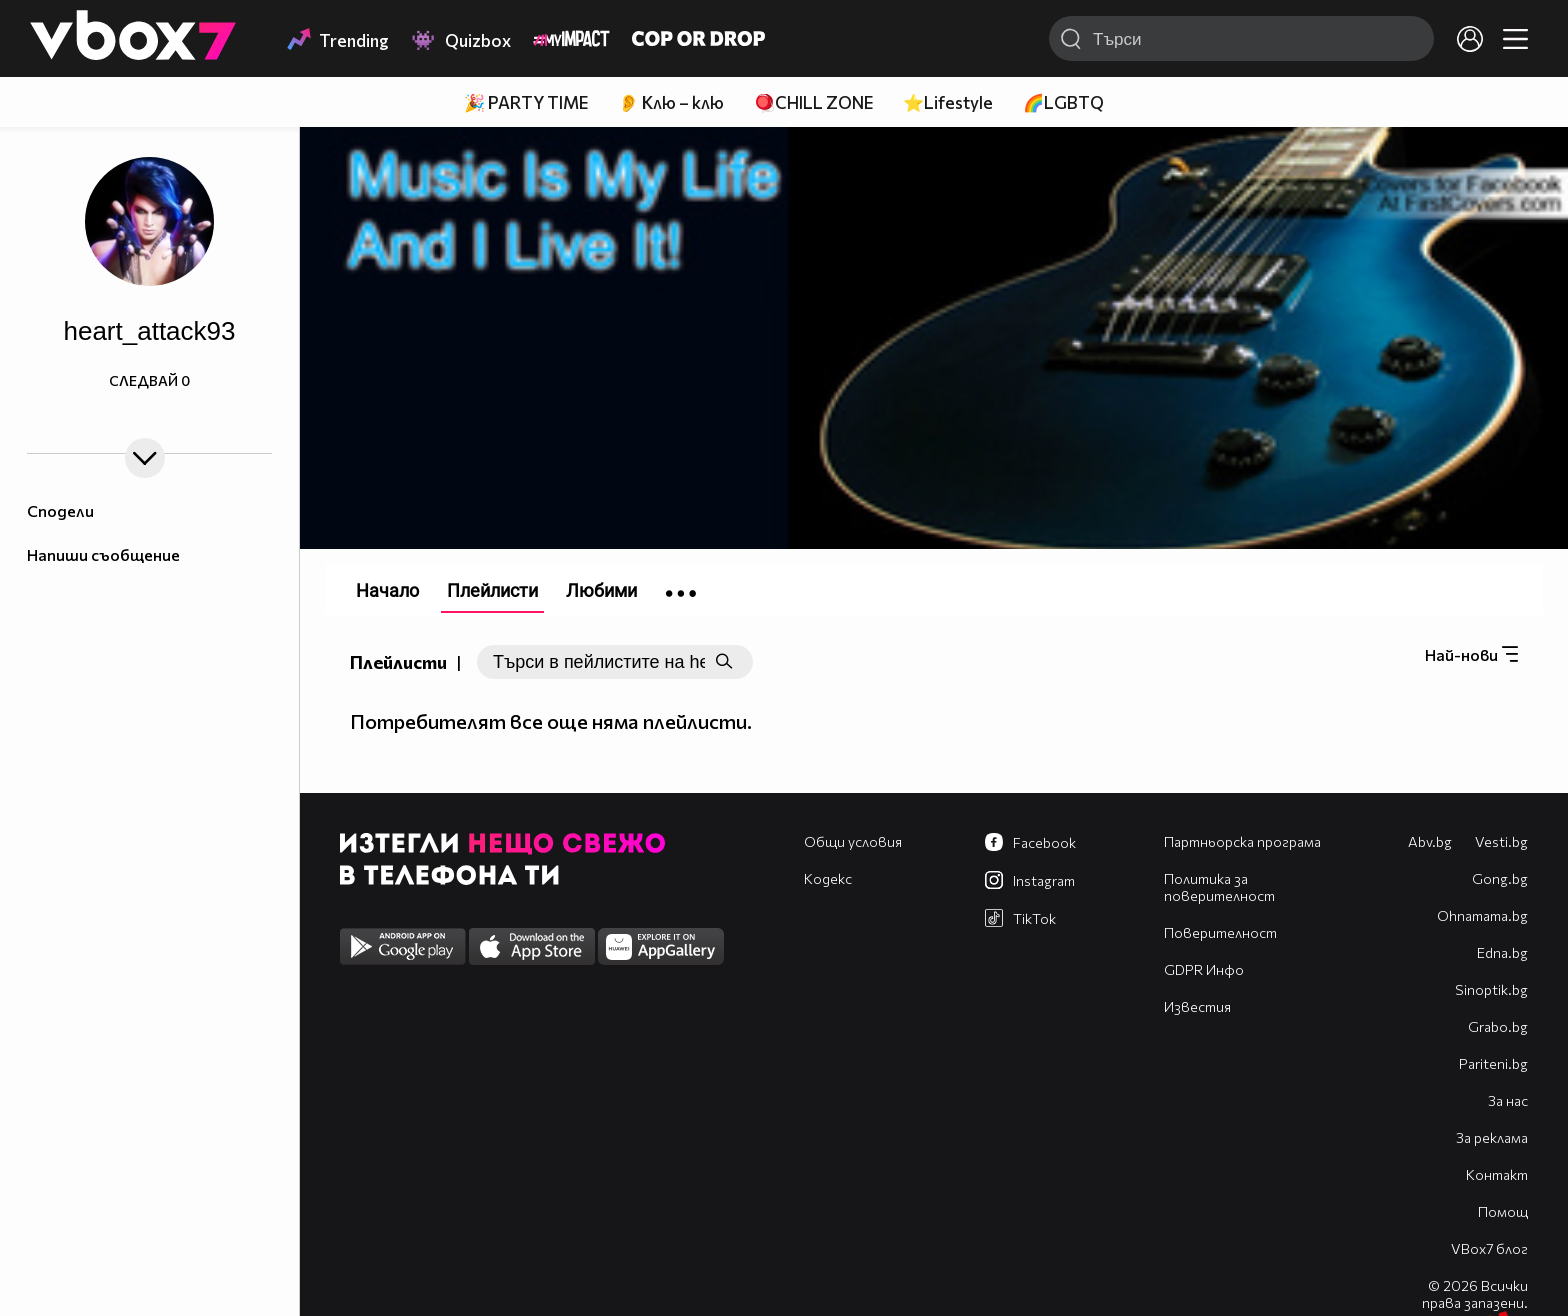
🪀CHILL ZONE (813, 102)
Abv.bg (1430, 841)
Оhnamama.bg (1482, 915)
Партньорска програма (1242, 841)
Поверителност (1220, 932)
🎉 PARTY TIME (526, 102)
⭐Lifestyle (948, 102)
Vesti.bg (1501, 841)
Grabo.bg (1498, 1026)
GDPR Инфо (1204, 969)
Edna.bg (1502, 952)
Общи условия (853, 841)
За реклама (1492, 1137)
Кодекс (828, 878)
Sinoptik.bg (1491, 989)
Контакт (1497, 1174)
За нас (1508, 1100)
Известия (1197, 1006)
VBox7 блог (1489, 1248)
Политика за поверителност (1219, 887)
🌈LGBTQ (1063, 102)
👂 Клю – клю (671, 102)
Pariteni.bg (1493, 1063)
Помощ (1503, 1211)
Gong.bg (1500, 878)
